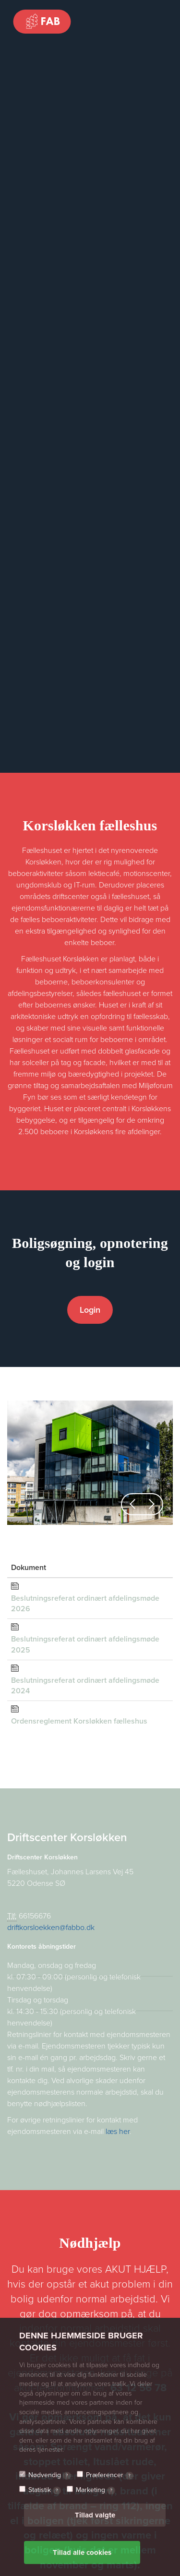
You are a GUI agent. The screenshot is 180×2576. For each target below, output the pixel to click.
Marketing (95, 2490)
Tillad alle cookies (82, 2552)
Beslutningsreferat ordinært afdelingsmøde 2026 (85, 1604)
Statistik (44, 2490)
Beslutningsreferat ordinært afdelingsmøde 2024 (85, 1686)
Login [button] (90, 1310)
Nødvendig (49, 2475)
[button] (132, 1504)
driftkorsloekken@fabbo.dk (51, 1927)
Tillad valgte (95, 2515)
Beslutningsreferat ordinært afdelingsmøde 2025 (85, 1644)
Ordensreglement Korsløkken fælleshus (79, 1721)
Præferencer (109, 2475)
